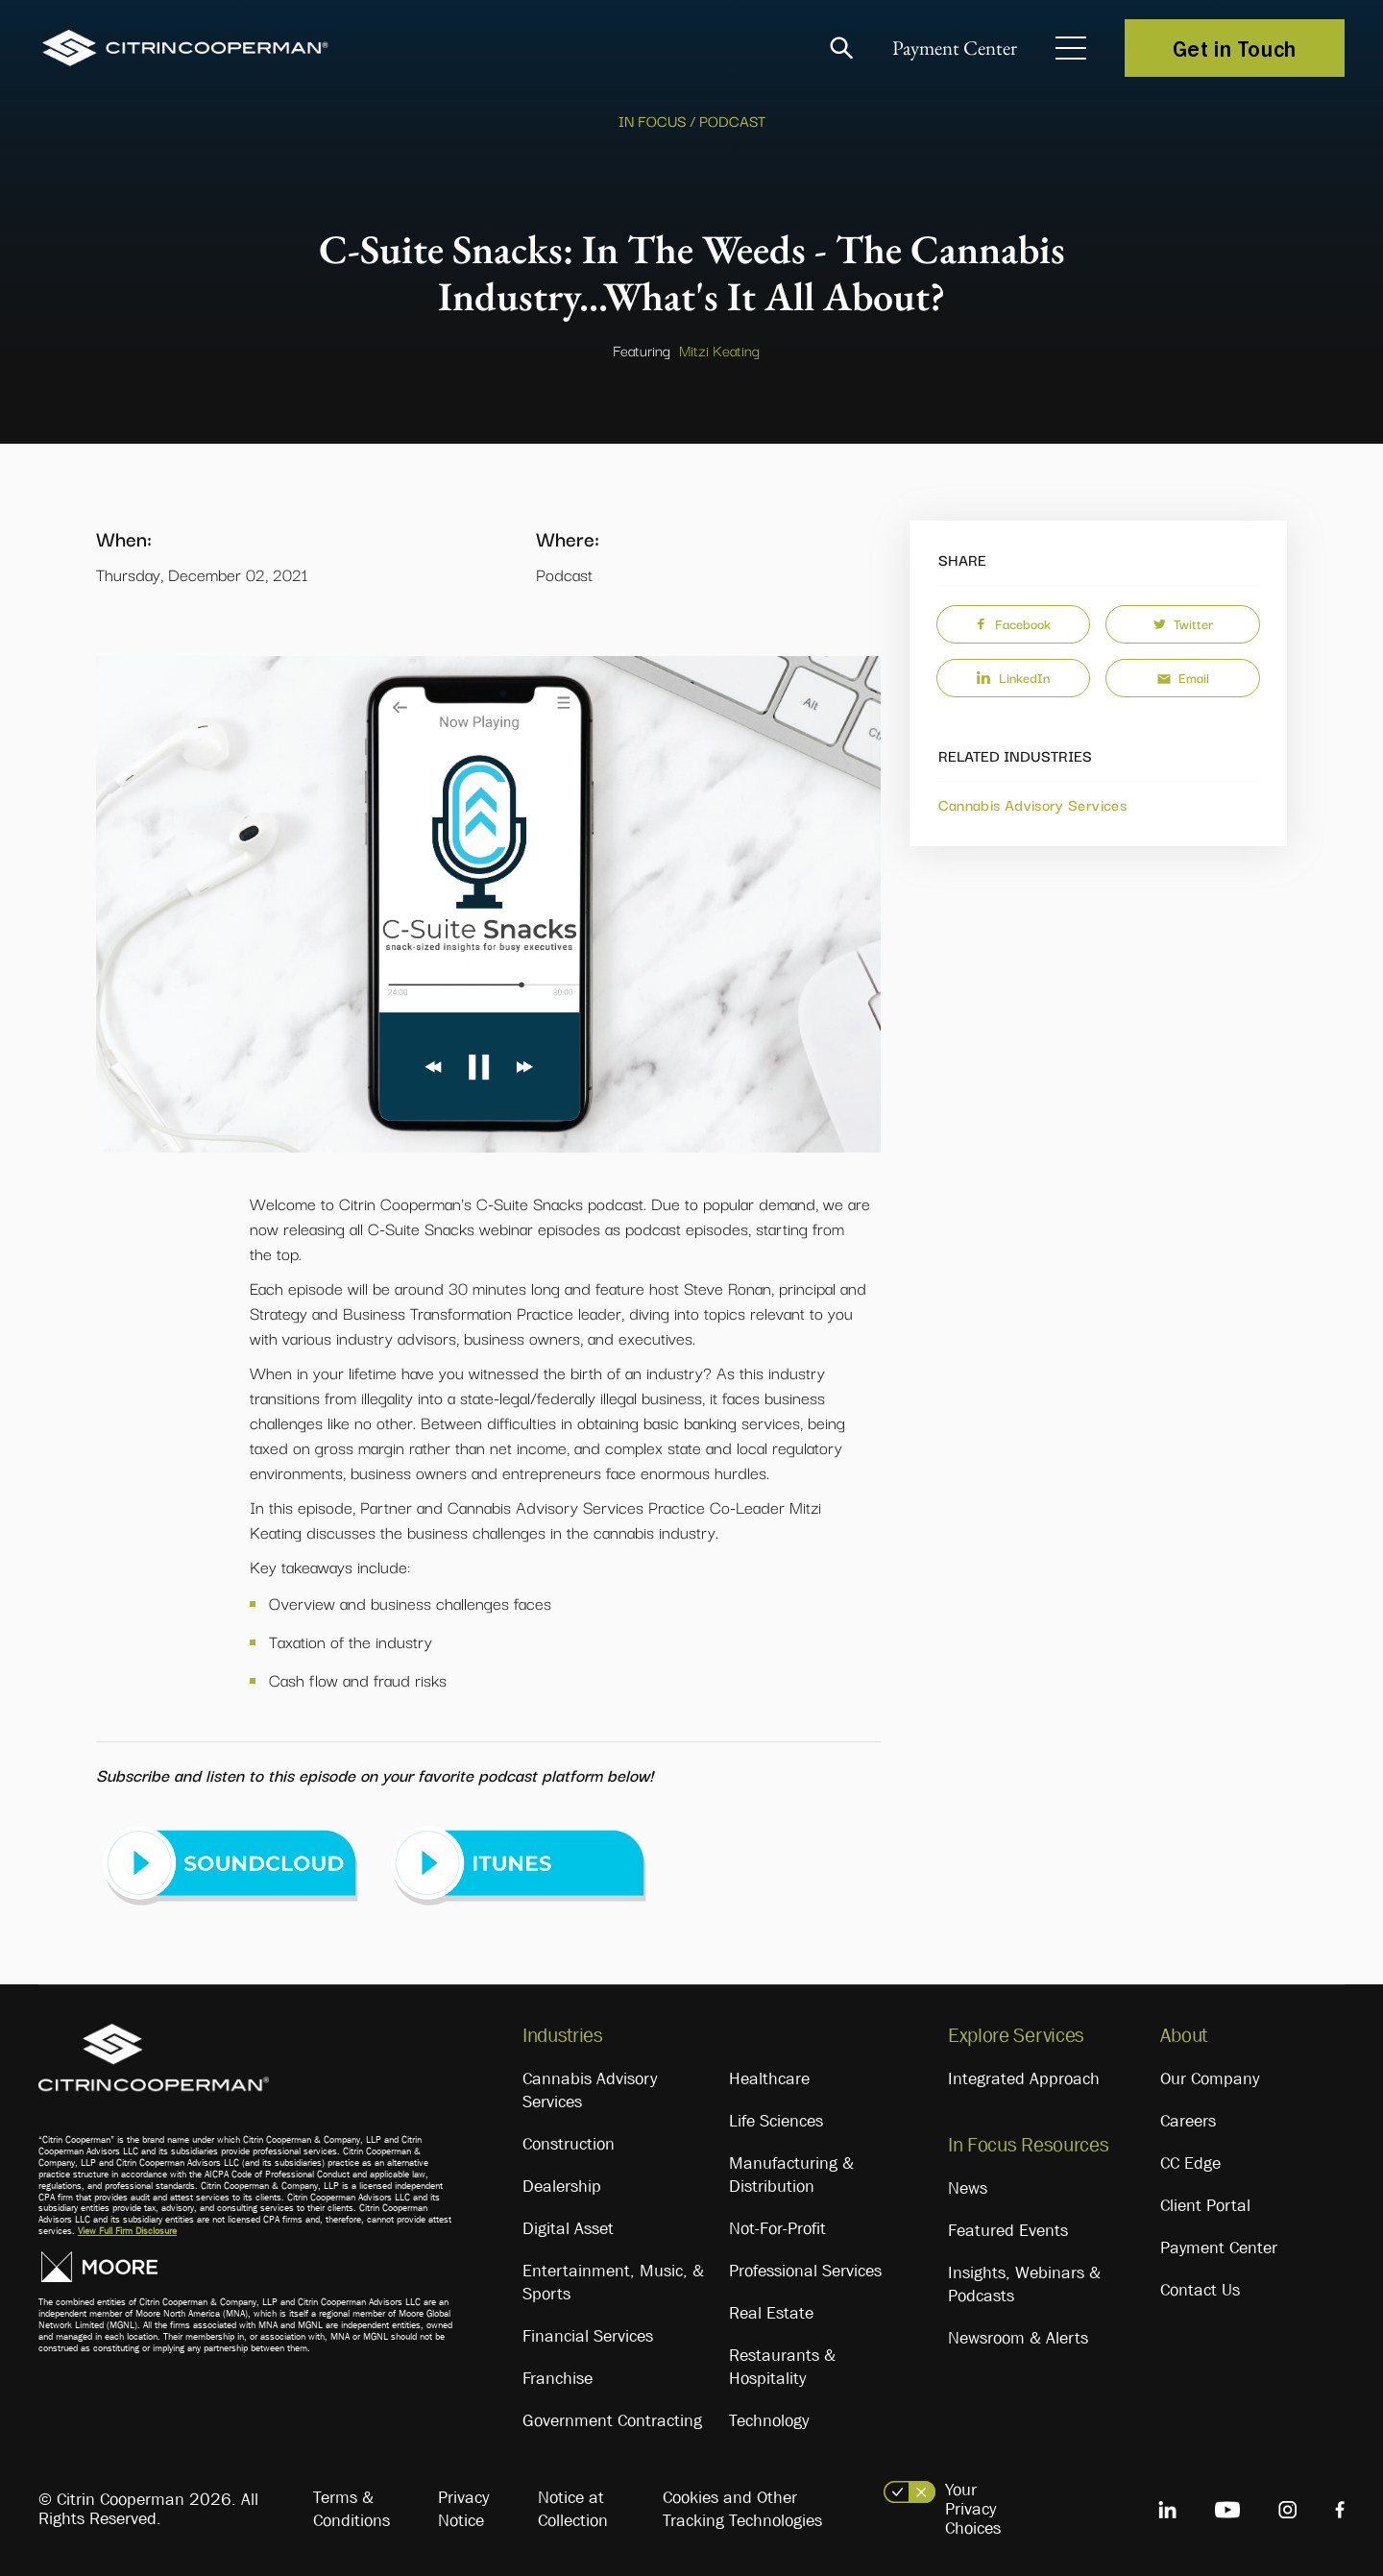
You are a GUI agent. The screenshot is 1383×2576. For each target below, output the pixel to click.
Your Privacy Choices (973, 2509)
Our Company (1209, 2078)
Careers (1188, 2120)
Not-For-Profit (777, 2228)
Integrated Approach (1024, 2078)
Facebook (1013, 623)
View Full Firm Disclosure (127, 2230)
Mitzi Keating (719, 349)
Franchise (557, 2378)
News (967, 2188)
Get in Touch (1235, 48)
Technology (769, 2420)
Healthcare (769, 2078)
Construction (568, 2143)
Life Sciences (776, 2120)
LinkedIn (1013, 677)
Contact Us (1200, 2289)
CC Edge (1190, 2163)
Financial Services (587, 2335)
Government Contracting (612, 2420)
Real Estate (771, 2312)
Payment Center (950, 48)
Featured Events (1008, 2230)
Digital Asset (568, 2228)
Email (1183, 677)
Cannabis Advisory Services (1032, 803)
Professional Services (805, 2270)
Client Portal (1205, 2205)
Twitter (1183, 623)
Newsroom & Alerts (1018, 2337)
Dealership (561, 2186)
